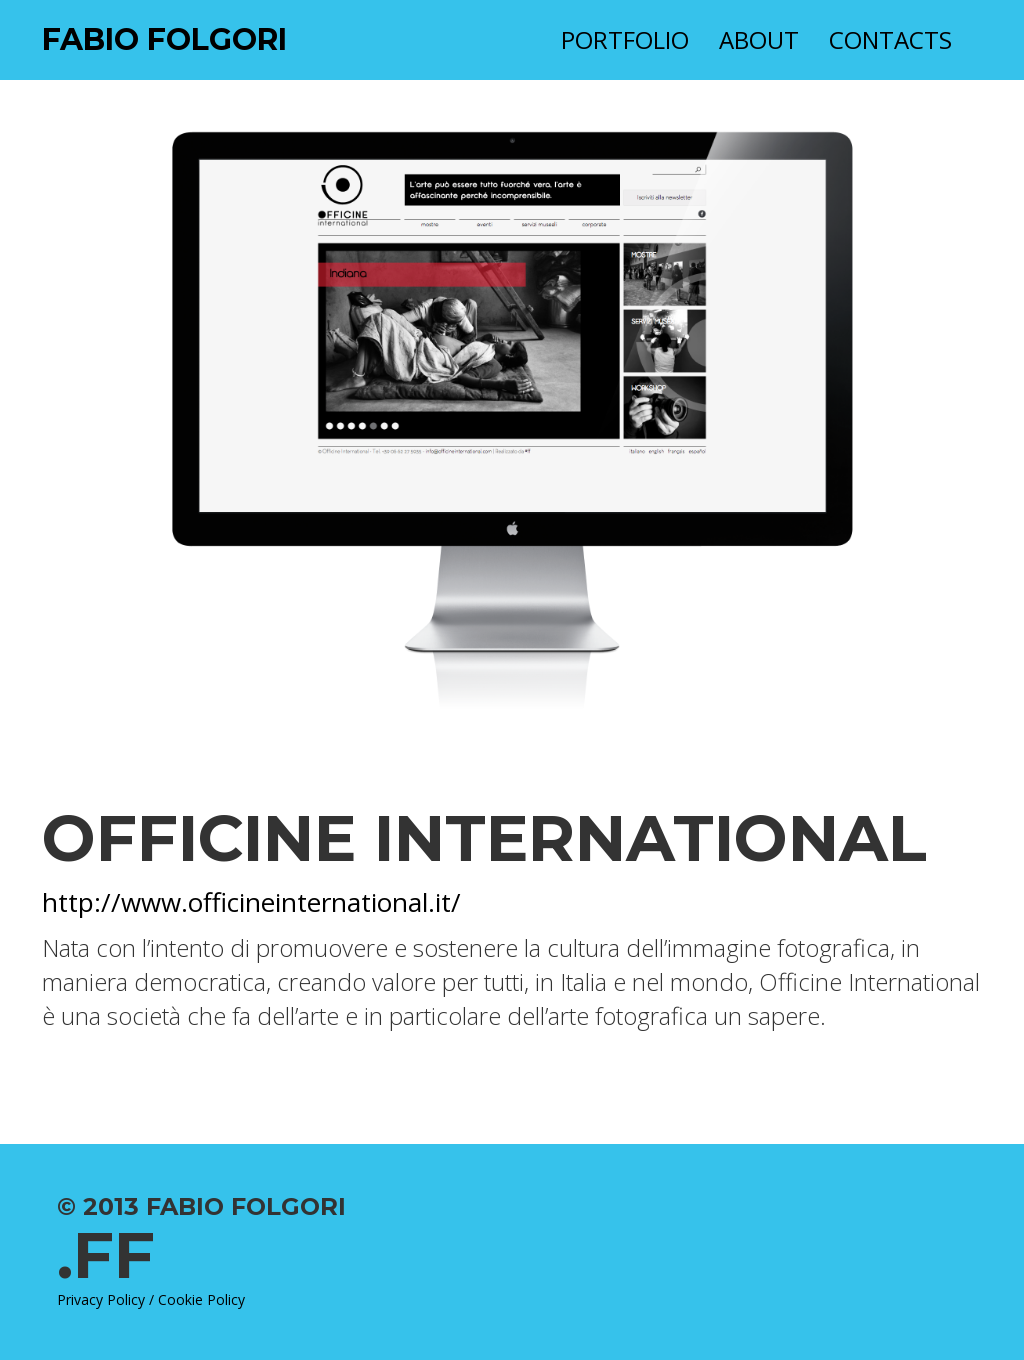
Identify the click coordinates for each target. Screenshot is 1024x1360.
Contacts (890, 39)
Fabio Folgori (164, 39)
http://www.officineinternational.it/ (251, 902)
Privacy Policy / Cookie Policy (151, 1299)
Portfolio (625, 39)
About (759, 39)
